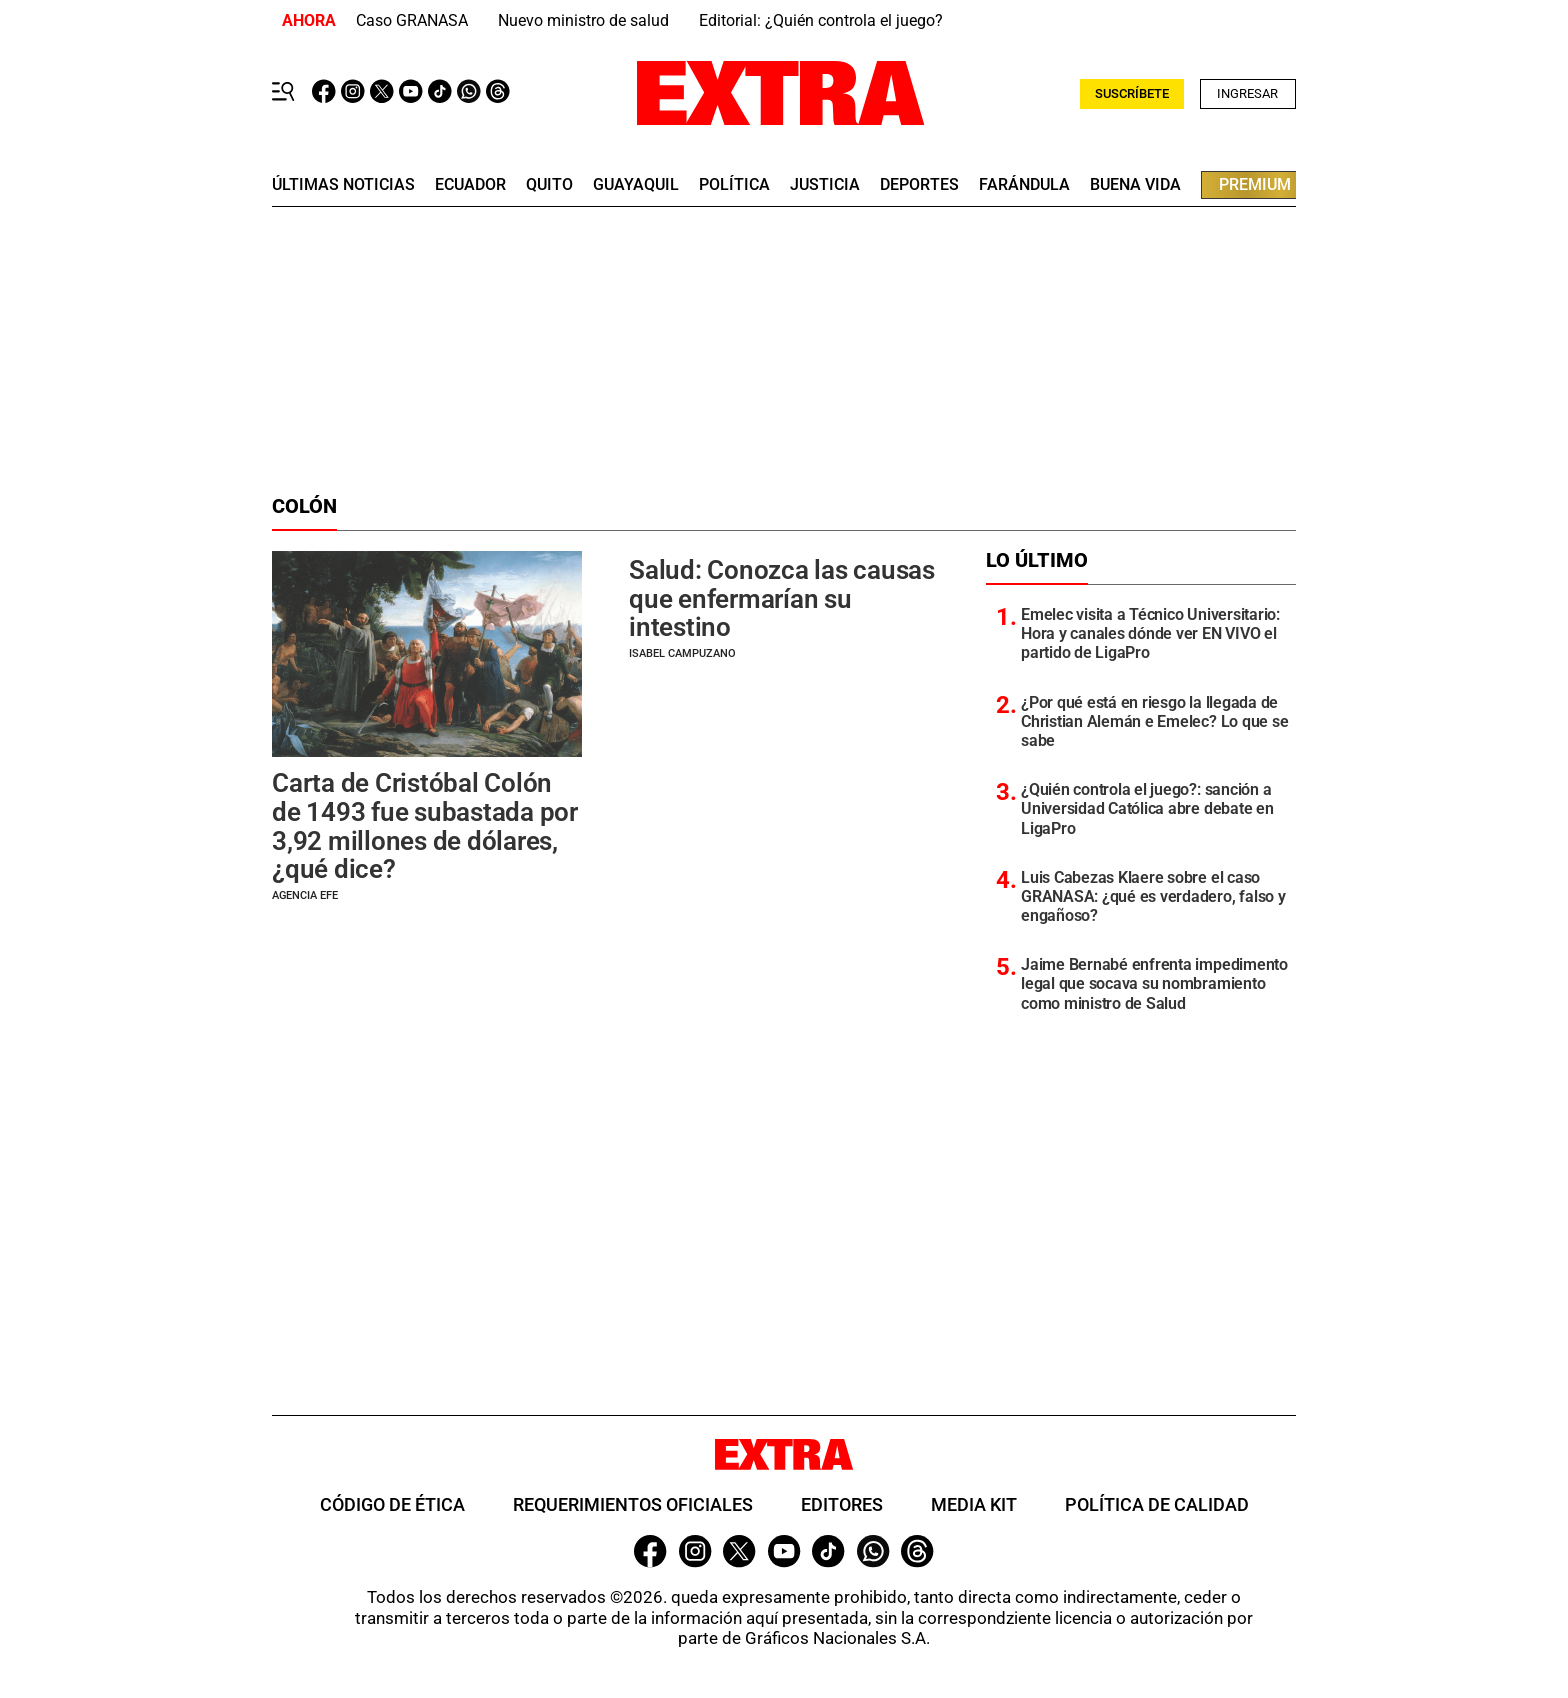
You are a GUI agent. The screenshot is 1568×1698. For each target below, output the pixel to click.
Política (734, 185)
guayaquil (636, 185)
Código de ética (392, 1504)
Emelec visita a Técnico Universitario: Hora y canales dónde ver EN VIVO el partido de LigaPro (1150, 633)
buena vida (1135, 185)
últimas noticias (343, 185)
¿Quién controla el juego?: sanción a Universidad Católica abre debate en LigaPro (1147, 808)
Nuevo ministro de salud (583, 20)
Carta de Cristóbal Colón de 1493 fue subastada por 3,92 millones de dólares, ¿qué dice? (425, 826)
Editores (842, 1504)
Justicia (825, 185)
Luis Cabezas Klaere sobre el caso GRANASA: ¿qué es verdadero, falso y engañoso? (1153, 896)
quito (549, 185)
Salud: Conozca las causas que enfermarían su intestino (782, 598)
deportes (919, 185)
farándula (1024, 185)
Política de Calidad (1157, 1504)
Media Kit (974, 1504)
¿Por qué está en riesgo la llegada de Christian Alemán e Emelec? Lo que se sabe (1154, 721)
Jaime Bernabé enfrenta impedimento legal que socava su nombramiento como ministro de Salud (1154, 983)
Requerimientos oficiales (633, 1504)
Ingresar (1247, 93)
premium (1255, 184)
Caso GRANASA (412, 20)
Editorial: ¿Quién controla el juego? (821, 20)
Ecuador (470, 185)
